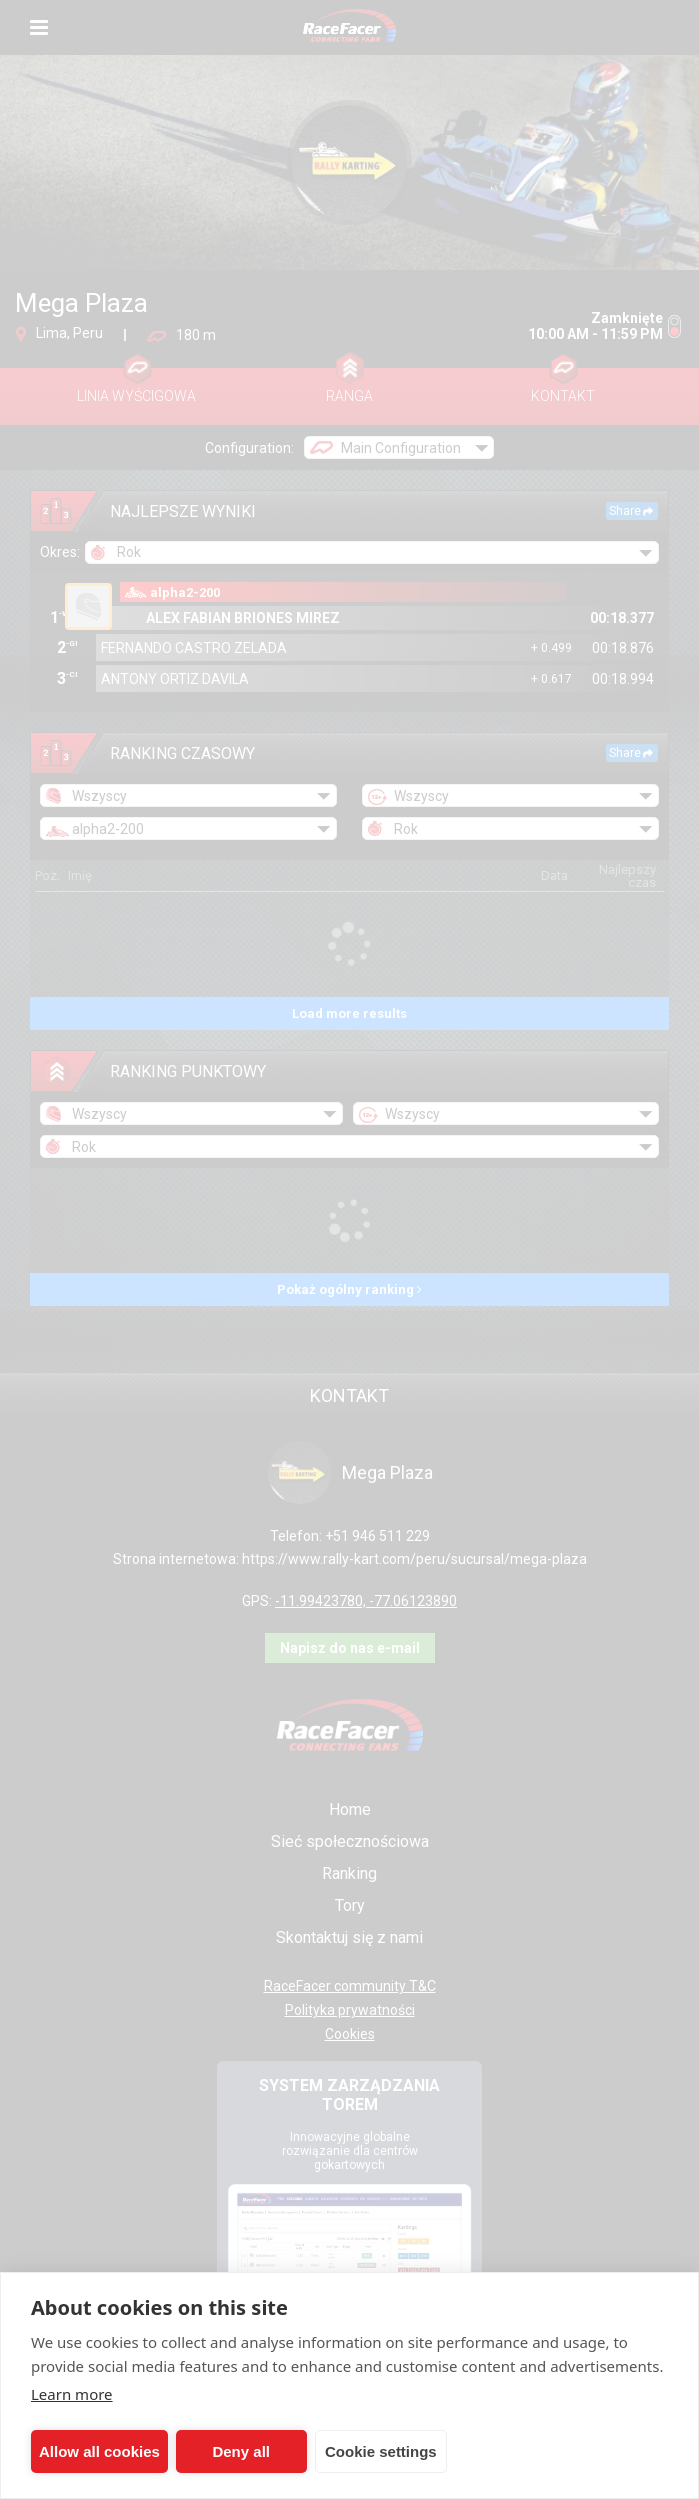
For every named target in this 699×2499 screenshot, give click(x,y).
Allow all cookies (99, 2451)
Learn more (72, 2394)
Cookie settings (381, 2451)
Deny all (241, 2451)
